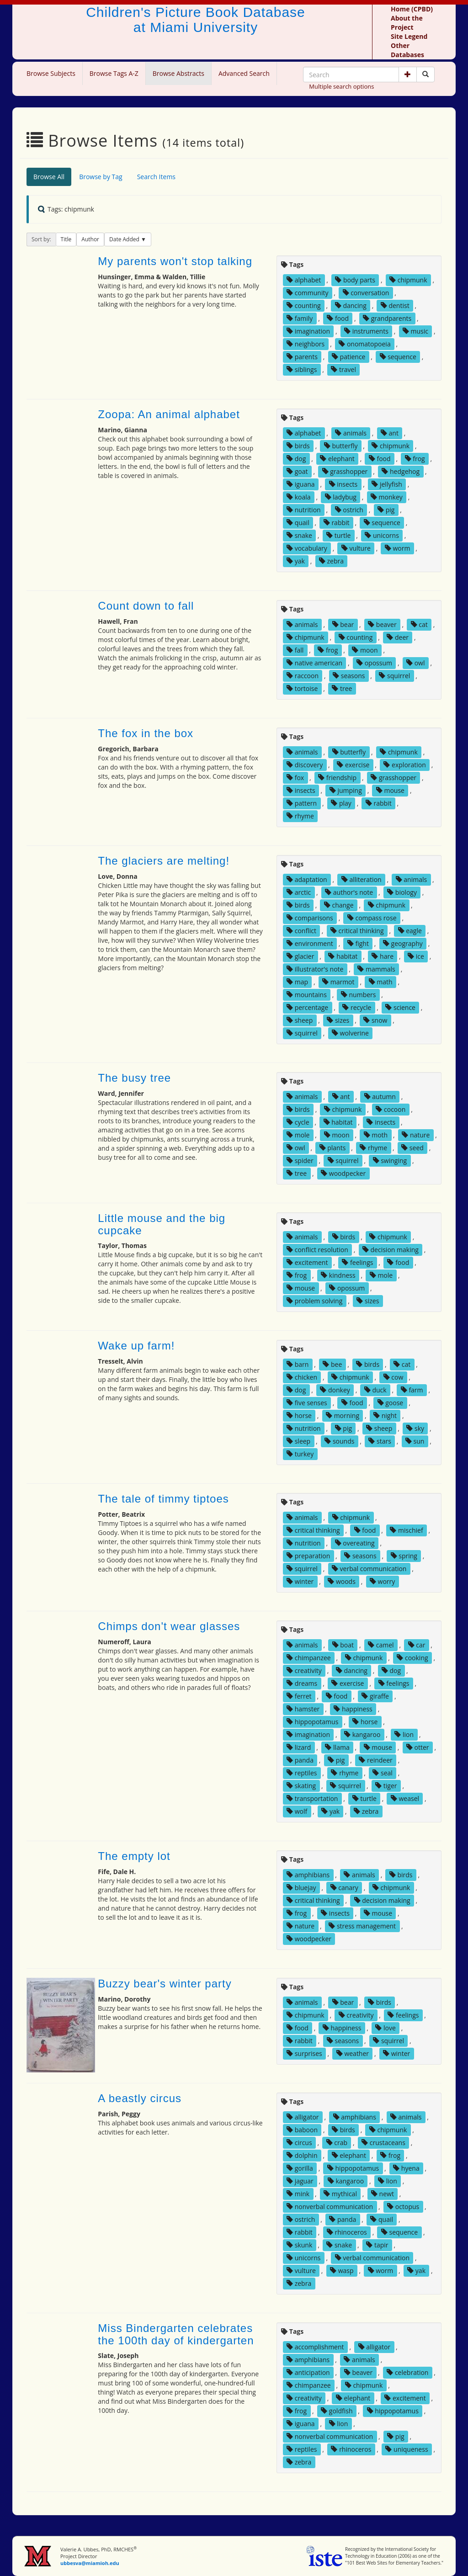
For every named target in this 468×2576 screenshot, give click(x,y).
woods (342, 1581)
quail (298, 522)
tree (342, 688)
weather (352, 2053)
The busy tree (134, 1078)
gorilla (300, 2168)
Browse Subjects (51, 73)
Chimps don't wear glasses (169, 1626)
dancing (351, 305)
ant (390, 433)
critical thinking (357, 930)
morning (342, 1415)
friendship (337, 777)
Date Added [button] (125, 239)
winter (300, 1581)
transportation (312, 1798)
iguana (301, 484)
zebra (331, 561)
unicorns (382, 535)
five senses (307, 1402)
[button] (408, 74)
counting (304, 305)
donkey (335, 1390)
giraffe (375, 1696)
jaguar (300, 2181)
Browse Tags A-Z (114, 73)
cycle (298, 1122)
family (300, 318)
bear (343, 624)
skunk (299, 2245)
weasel (405, 1798)
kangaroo (362, 1734)
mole (298, 1135)
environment (310, 943)
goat (297, 471)
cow (393, 1377)
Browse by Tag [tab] (100, 176)
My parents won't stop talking (175, 261)
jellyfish (387, 484)
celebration (407, 2372)
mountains (307, 994)
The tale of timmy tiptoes (163, 1498)
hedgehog (401, 471)
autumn (380, 1096)
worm (397, 548)
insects (343, 484)
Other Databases (407, 50)
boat (343, 1645)
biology (402, 892)
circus (299, 2142)
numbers (358, 994)
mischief (406, 1530)
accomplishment (315, 2346)
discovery (305, 764)
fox (295, 777)
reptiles (302, 1773)
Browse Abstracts (178, 73)
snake (299, 535)
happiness (353, 1709)
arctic (299, 892)
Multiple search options (341, 86)
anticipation (308, 2372)
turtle (338, 535)
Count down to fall (146, 606)
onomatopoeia (364, 344)
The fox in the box (145, 733)
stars (379, 1441)
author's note (349, 892)
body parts (355, 280)
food (338, 318)
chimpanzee (309, 1657)
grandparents (387, 318)
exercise (353, 764)
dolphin (302, 2155)
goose (391, 1402)
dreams (302, 1683)
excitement (307, 1262)
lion (404, 1734)
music (415, 331)
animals (351, 433)
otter (417, 1747)
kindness (338, 1275)
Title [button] (66, 239)
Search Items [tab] (156, 176)
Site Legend (409, 36)
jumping (346, 790)
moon (365, 650)
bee (332, 1364)
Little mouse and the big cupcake (161, 1224)
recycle (356, 1007)
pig (386, 509)
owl (415, 663)
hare (383, 956)
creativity (304, 1670)
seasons (349, 675)
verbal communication (369, 1568)
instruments (366, 331)
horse (299, 1415)
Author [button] (90, 239)
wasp (342, 2270)
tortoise (302, 688)
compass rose (372, 918)
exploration (404, 764)
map (297, 981)
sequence (398, 356)
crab (336, 2142)
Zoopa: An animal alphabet (169, 414)
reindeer (375, 1760)
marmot (338, 981)
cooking (412, 1657)
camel (381, 1645)
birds (298, 445)
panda (300, 1760)
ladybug (340, 497)
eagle (410, 930)
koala (299, 497)
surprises (304, 2053)
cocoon (390, 1109)
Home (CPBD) (412, 9)
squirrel (394, 675)
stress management (362, 1926)
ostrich (349, 509)
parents (302, 356)
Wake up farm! (136, 1345)
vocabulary (307, 548)
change (339, 905)
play (341, 803)
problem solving (314, 1300)
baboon (302, 2129)
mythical (340, 2193)
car (416, 1645)
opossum (374, 663)
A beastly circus (139, 2098)
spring (404, 1555)
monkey (387, 497)
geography (403, 943)
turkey (300, 1454)
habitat (342, 956)
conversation (366, 292)
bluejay (301, 1887)
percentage (307, 1007)
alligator (303, 2117)
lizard (299, 1747)
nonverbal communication (330, 2206)
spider (300, 1160)
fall (295, 650)
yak (296, 561)
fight (358, 943)
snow (375, 1020)
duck (375, 1390)
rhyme (300, 816)
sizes (338, 1020)
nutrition (304, 509)
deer (398, 637)
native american (314, 663)
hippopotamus (312, 1721)
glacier (300, 956)
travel (343, 369)
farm (412, 1390)
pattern (302, 803)
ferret (299, 1696)
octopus (403, 2206)
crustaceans (383, 2142)
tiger (386, 1785)
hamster (303, 1709)
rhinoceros (347, 2232)
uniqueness (406, 2449)
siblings (302, 369)
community (307, 292)
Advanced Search (244, 73)
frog (415, 458)
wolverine (350, 1033)
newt (382, 2193)
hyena (406, 2168)
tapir (377, 2245)
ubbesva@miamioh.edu (89, 2563)
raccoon (303, 675)
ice (416, 956)
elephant (337, 458)
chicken (302, 1377)
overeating (355, 1543)
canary (344, 1887)
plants (332, 1147)
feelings (357, 1262)
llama (337, 1747)
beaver (382, 624)
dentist (395, 305)
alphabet (304, 280)
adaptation (307, 879)
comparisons (310, 918)
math (381, 981)
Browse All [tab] (48, 176)
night (385, 1415)
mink (298, 2193)
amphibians (308, 1874)
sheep (300, 1020)
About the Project (407, 23)
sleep (298, 1441)
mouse (390, 790)
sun (414, 1441)
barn (297, 1364)
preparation (308, 1555)
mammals (376, 969)
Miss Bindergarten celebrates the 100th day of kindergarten (176, 2334)
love (385, 2028)
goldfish (336, 2410)
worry (382, 1581)
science (400, 1007)
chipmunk (408, 280)
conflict (301, 930)
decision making (390, 1249)
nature (416, 1135)
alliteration (361, 879)
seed (412, 1147)
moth (376, 1135)
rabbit (337, 522)
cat (419, 624)
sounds (339, 1441)
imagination (308, 331)
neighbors (305, 344)
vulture (356, 548)
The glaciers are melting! (163, 861)
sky (415, 1428)
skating (301, 1785)
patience (349, 356)
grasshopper (345, 471)
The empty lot (134, 1856)
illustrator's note (315, 969)
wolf (297, 1811)
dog (296, 458)
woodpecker (343, 1173)
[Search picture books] (425, 74)
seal (382, 1773)
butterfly (341, 445)
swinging (390, 1160)
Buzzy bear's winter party (164, 1983)
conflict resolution (317, 1249)
